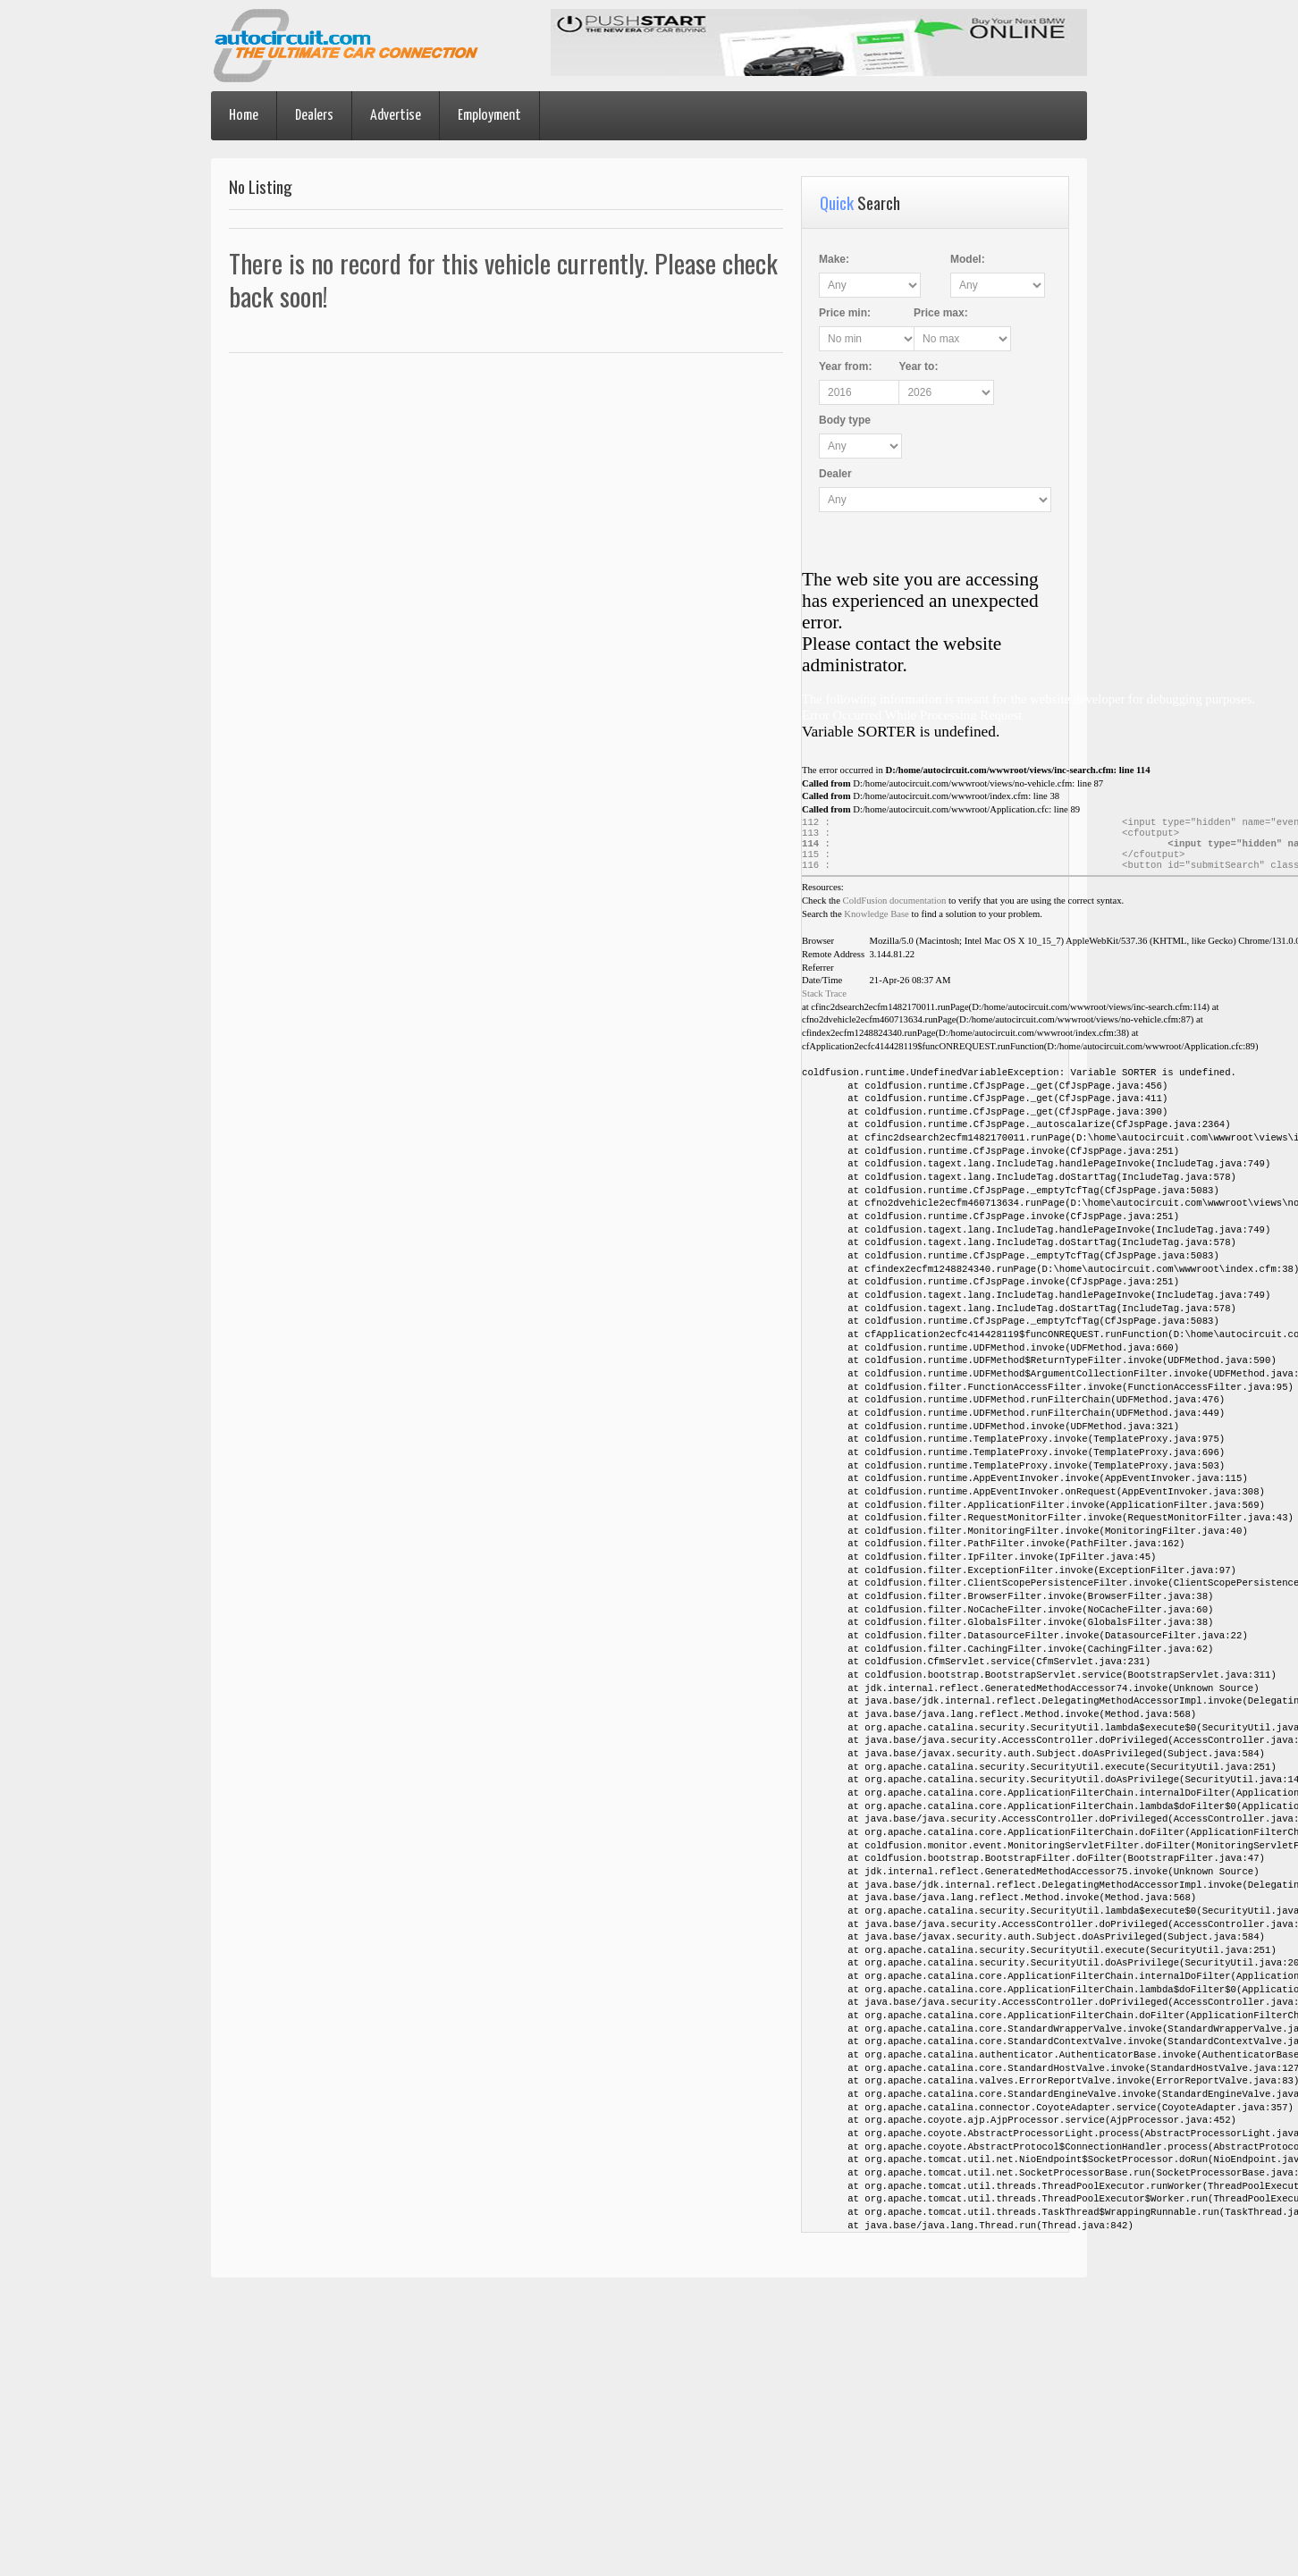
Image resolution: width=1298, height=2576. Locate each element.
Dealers (314, 115)
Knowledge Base (876, 923)
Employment (489, 115)
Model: (965, 259)
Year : (845, 366)
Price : (845, 313)
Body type (845, 420)
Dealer (835, 473)
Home (243, 115)
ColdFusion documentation (895, 909)
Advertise (395, 115)
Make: (834, 259)
